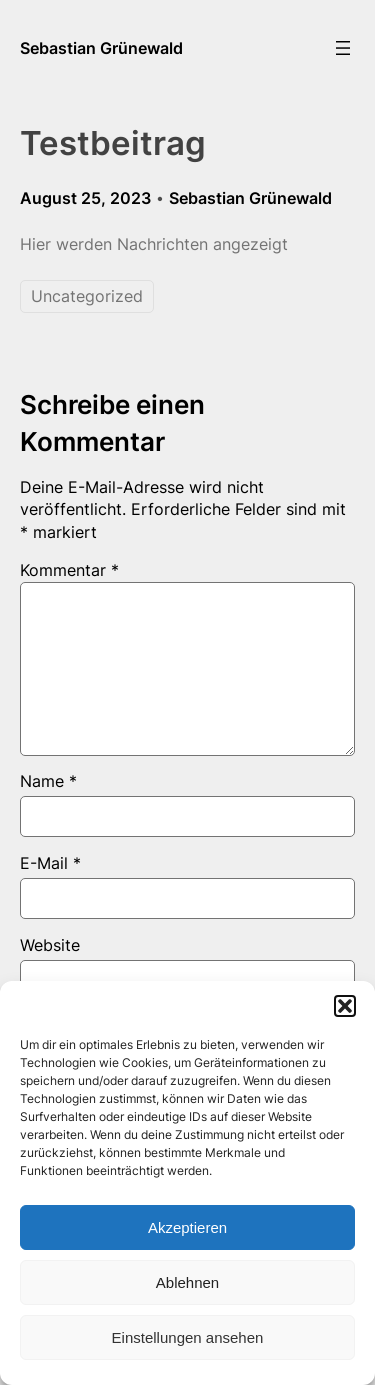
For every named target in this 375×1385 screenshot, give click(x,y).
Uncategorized (87, 296)
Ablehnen (187, 1282)
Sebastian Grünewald (101, 48)
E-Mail (50, 863)
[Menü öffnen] (343, 48)
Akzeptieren (187, 1227)
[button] (345, 1006)
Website (50, 945)
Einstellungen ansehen (188, 1337)
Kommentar (69, 570)
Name (48, 781)
